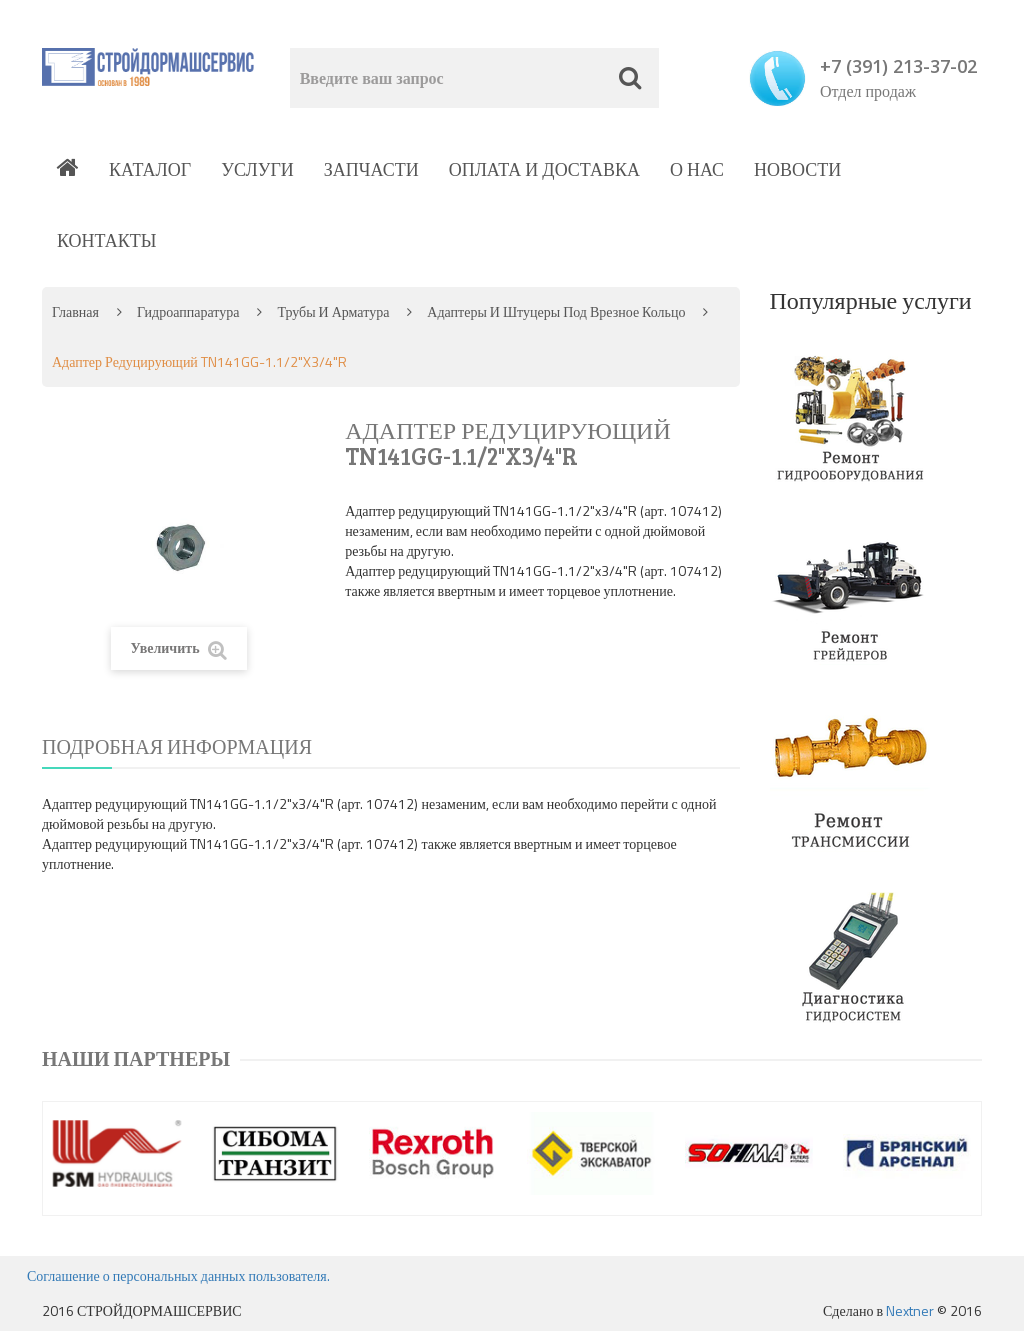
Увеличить (179, 648)
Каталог (150, 169)
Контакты (106, 240)
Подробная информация (177, 746)
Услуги (257, 169)
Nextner (910, 1310)
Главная (75, 311)
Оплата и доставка (544, 169)
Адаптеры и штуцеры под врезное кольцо (556, 311)
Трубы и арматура (333, 311)
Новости (797, 169)
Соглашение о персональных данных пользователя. (178, 1275)
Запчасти (371, 169)
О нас (697, 169)
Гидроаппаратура (188, 311)
